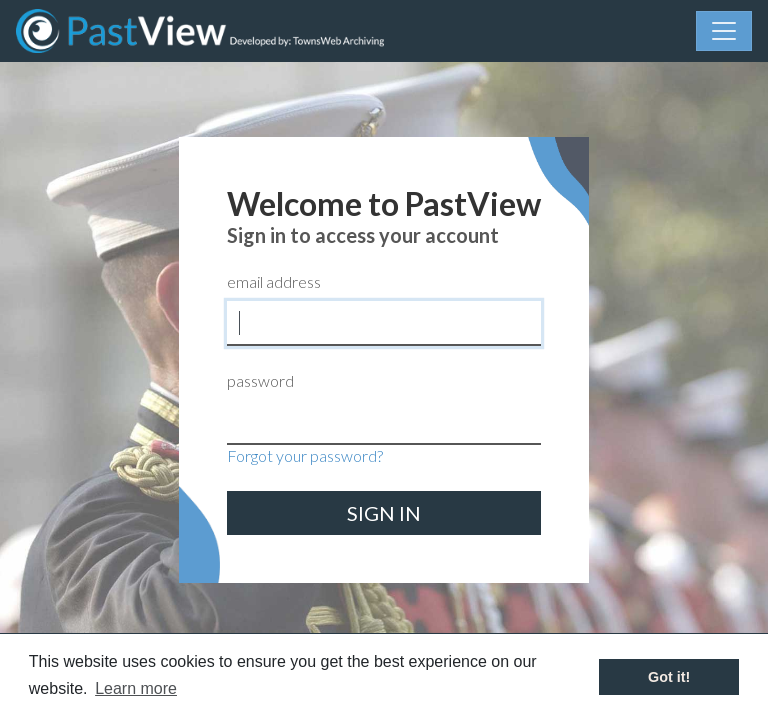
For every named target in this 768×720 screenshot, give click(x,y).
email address (274, 281)
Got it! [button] (669, 677)
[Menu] (724, 31)
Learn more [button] (136, 688)
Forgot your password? (305, 455)
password (260, 380)
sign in (384, 513)
